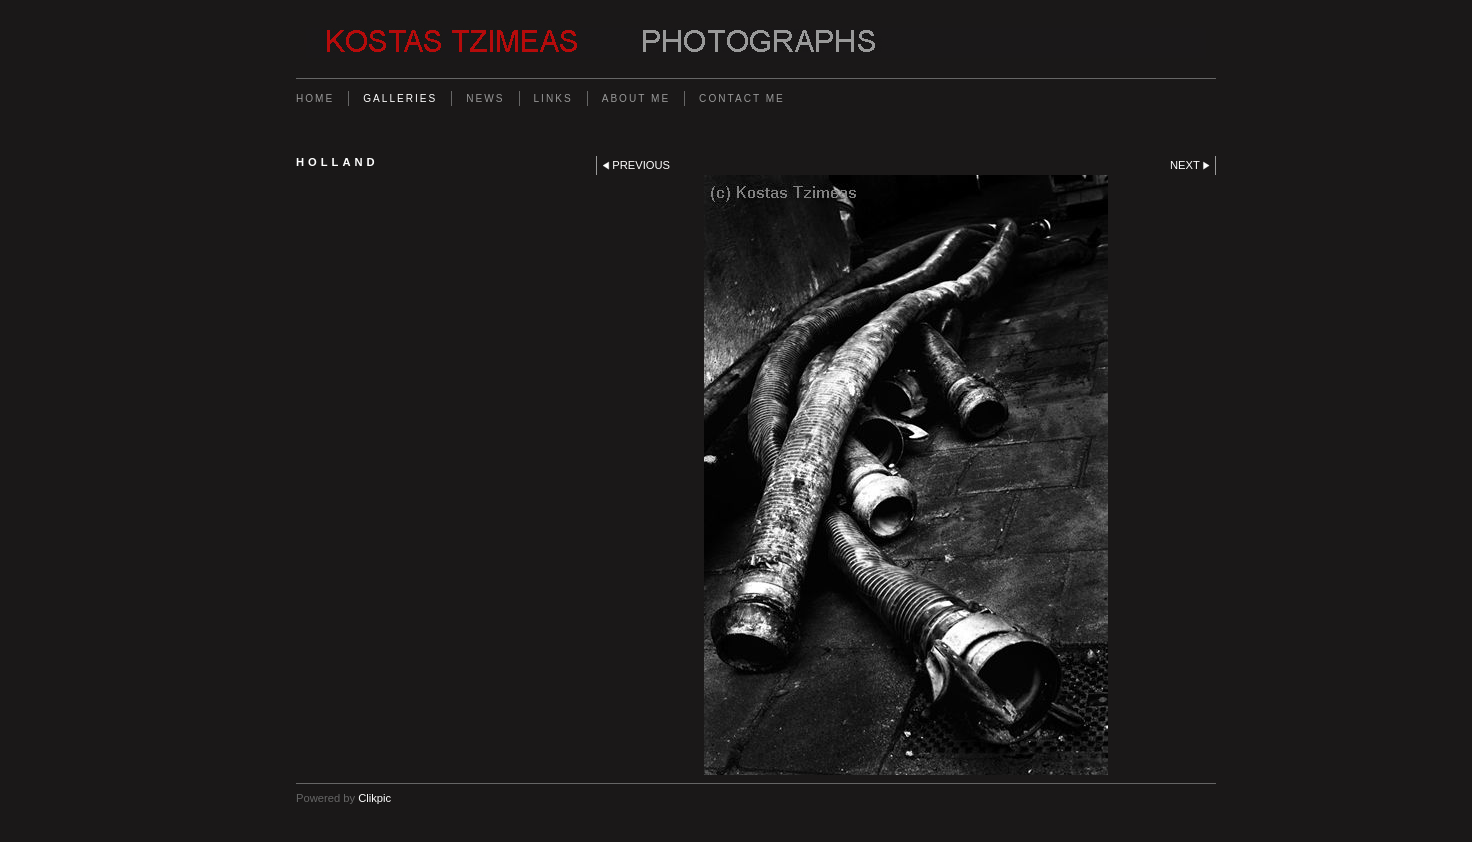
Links (553, 98)
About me (636, 98)
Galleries (400, 98)
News (485, 98)
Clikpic (374, 798)
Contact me (742, 98)
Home (315, 98)
